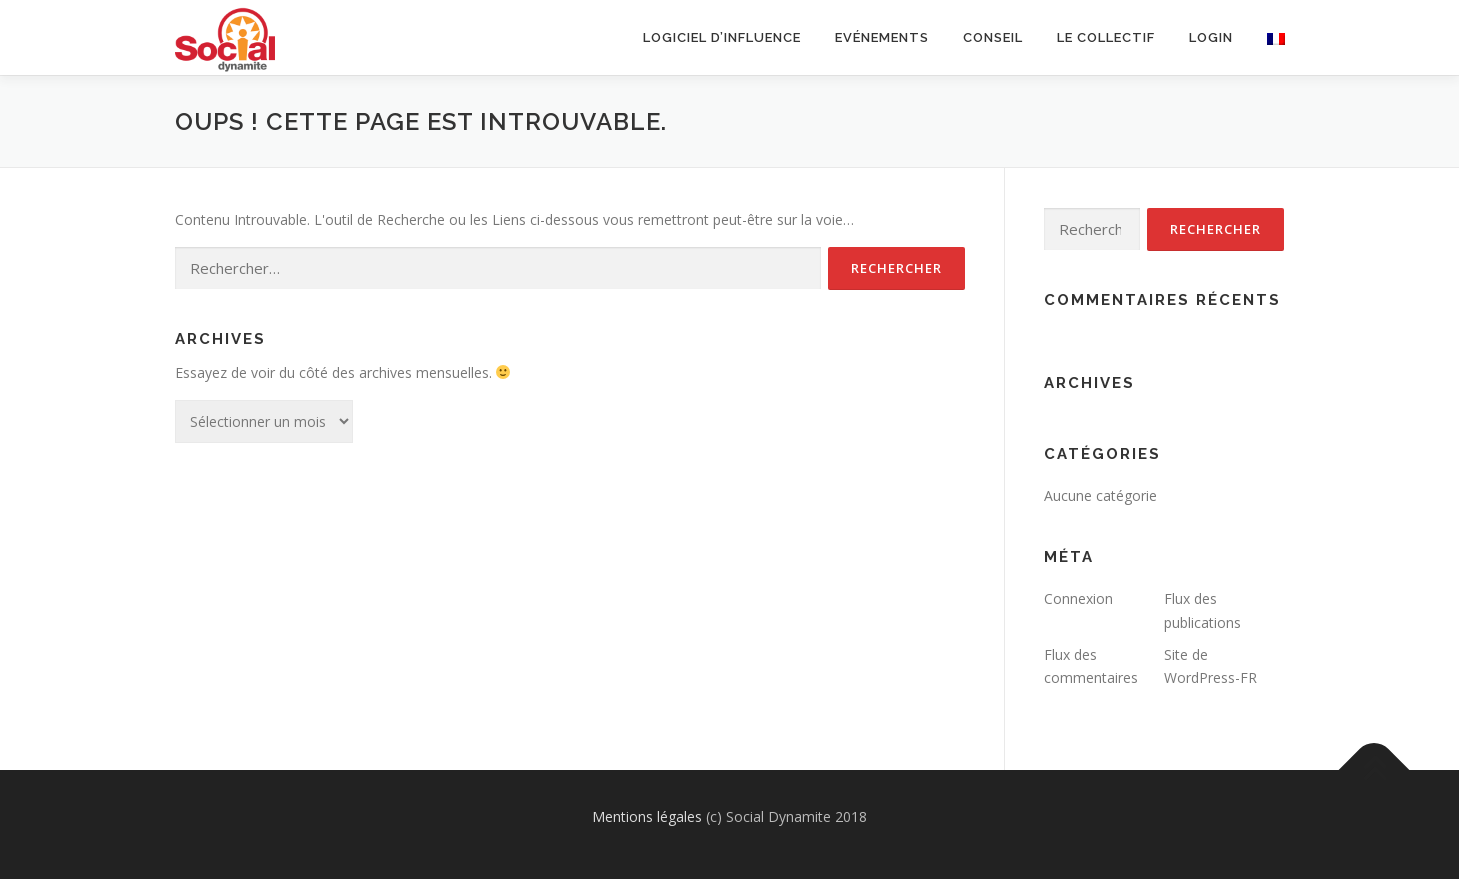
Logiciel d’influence (722, 37)
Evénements (882, 37)
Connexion (1078, 598)
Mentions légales (647, 816)
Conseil (993, 37)
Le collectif (1106, 37)
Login (1211, 37)
